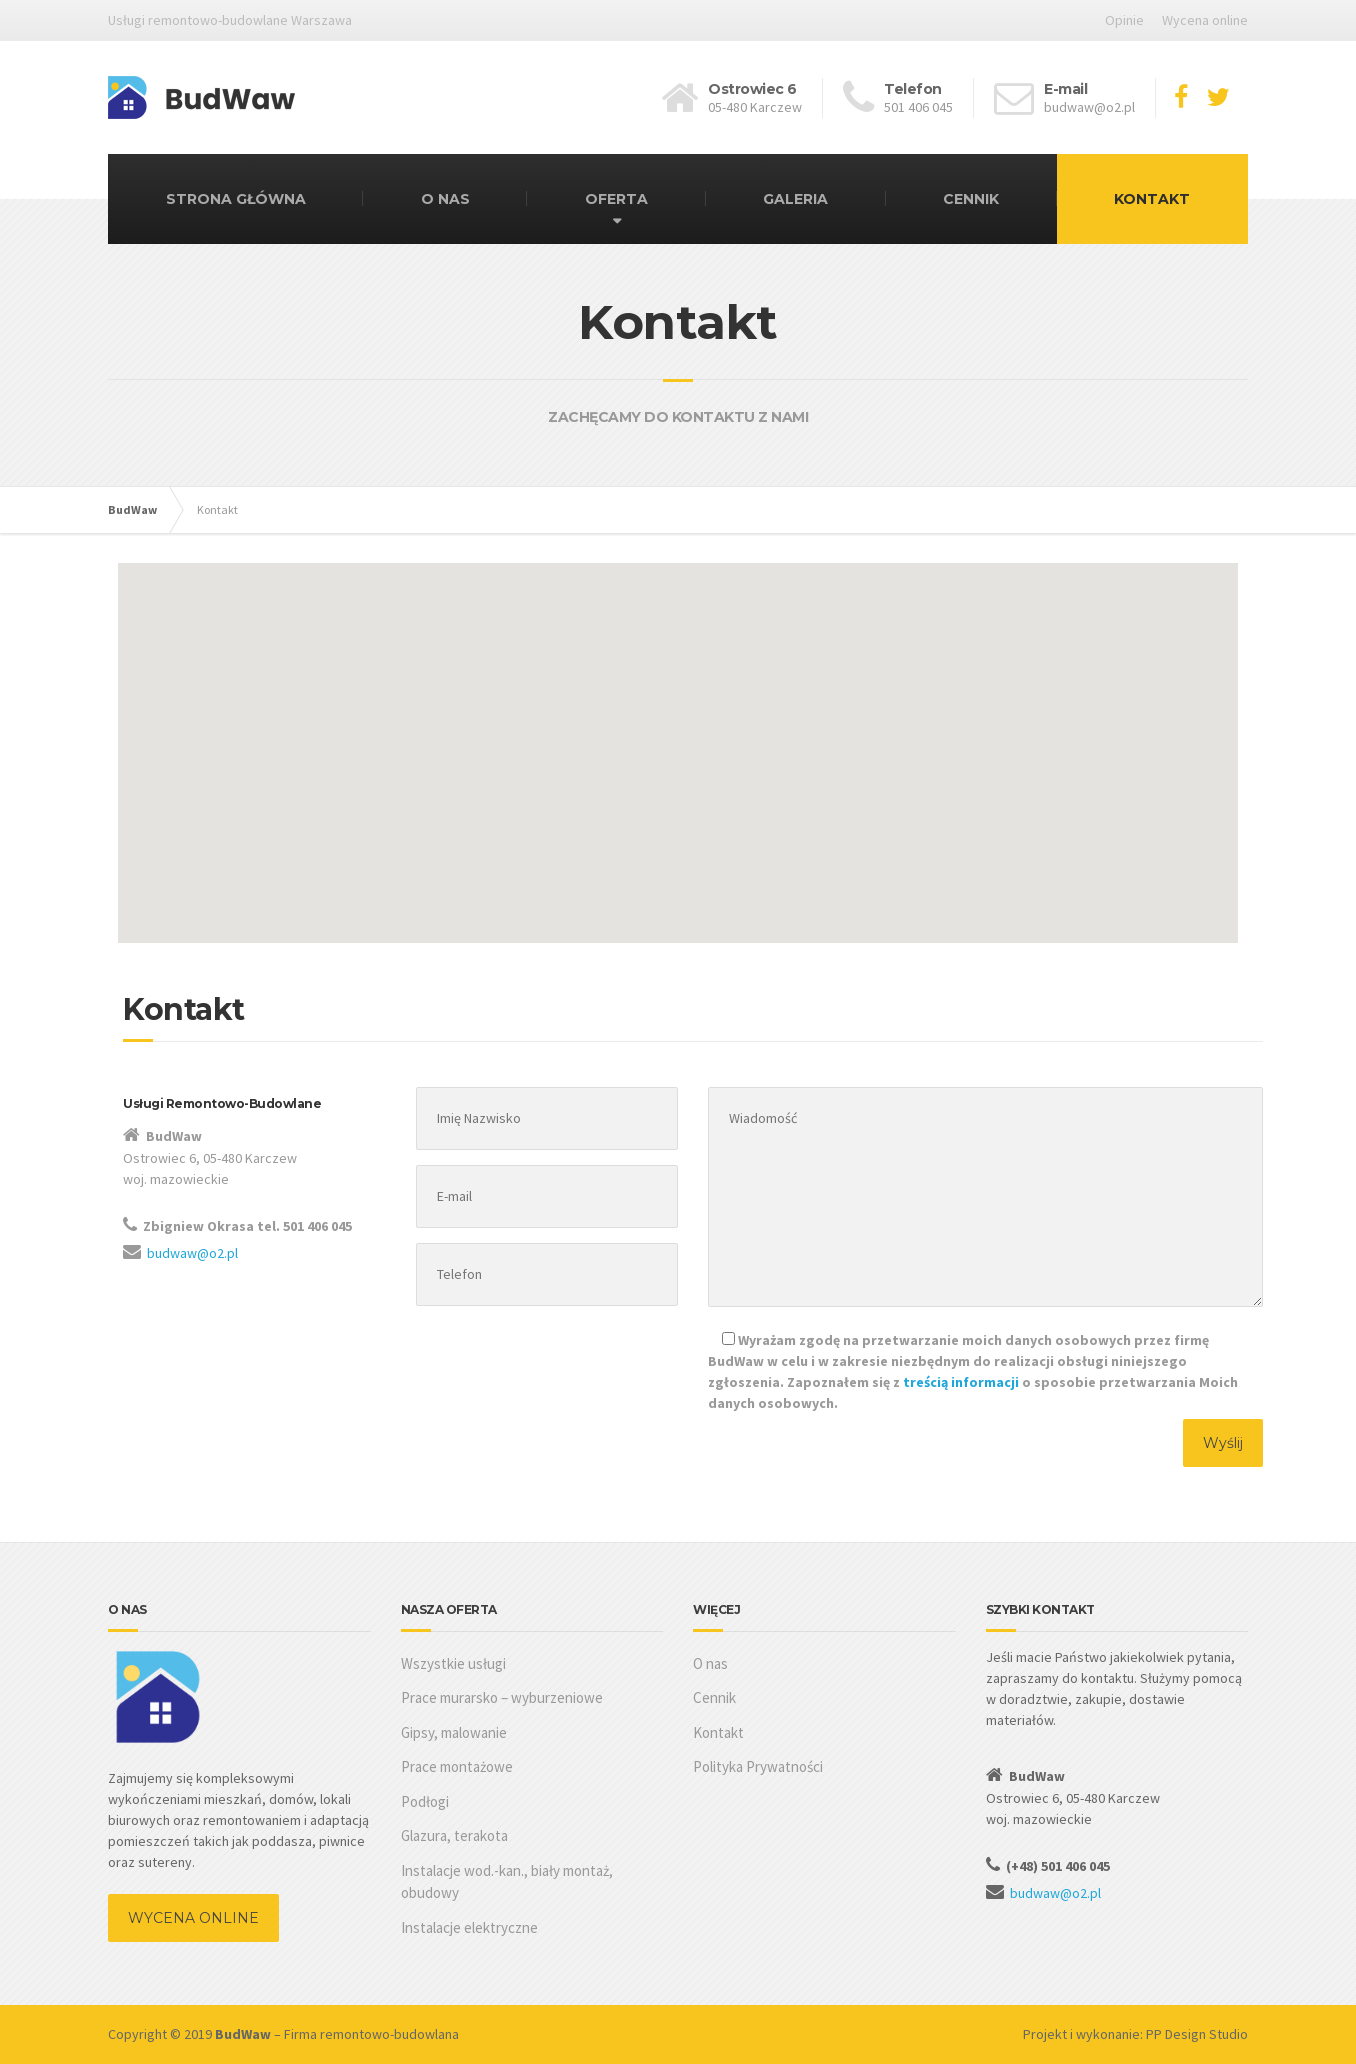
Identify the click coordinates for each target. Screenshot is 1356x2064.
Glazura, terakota (454, 1835)
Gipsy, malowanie (454, 1732)
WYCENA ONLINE (193, 1918)
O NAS (445, 199)
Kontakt (718, 1732)
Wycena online (1205, 20)
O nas (710, 1663)
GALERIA (795, 199)
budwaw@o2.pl (192, 1253)
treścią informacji (961, 1382)
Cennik (714, 1697)
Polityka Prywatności (758, 1766)
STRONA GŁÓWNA (236, 199)
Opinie (1124, 20)
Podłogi (425, 1801)
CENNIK (971, 199)
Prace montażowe (457, 1766)
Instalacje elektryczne (469, 1927)
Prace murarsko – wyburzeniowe (502, 1697)
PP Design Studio (1197, 2034)
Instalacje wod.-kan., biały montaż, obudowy (507, 1882)
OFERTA (616, 199)
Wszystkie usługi (453, 1663)
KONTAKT (1152, 199)
